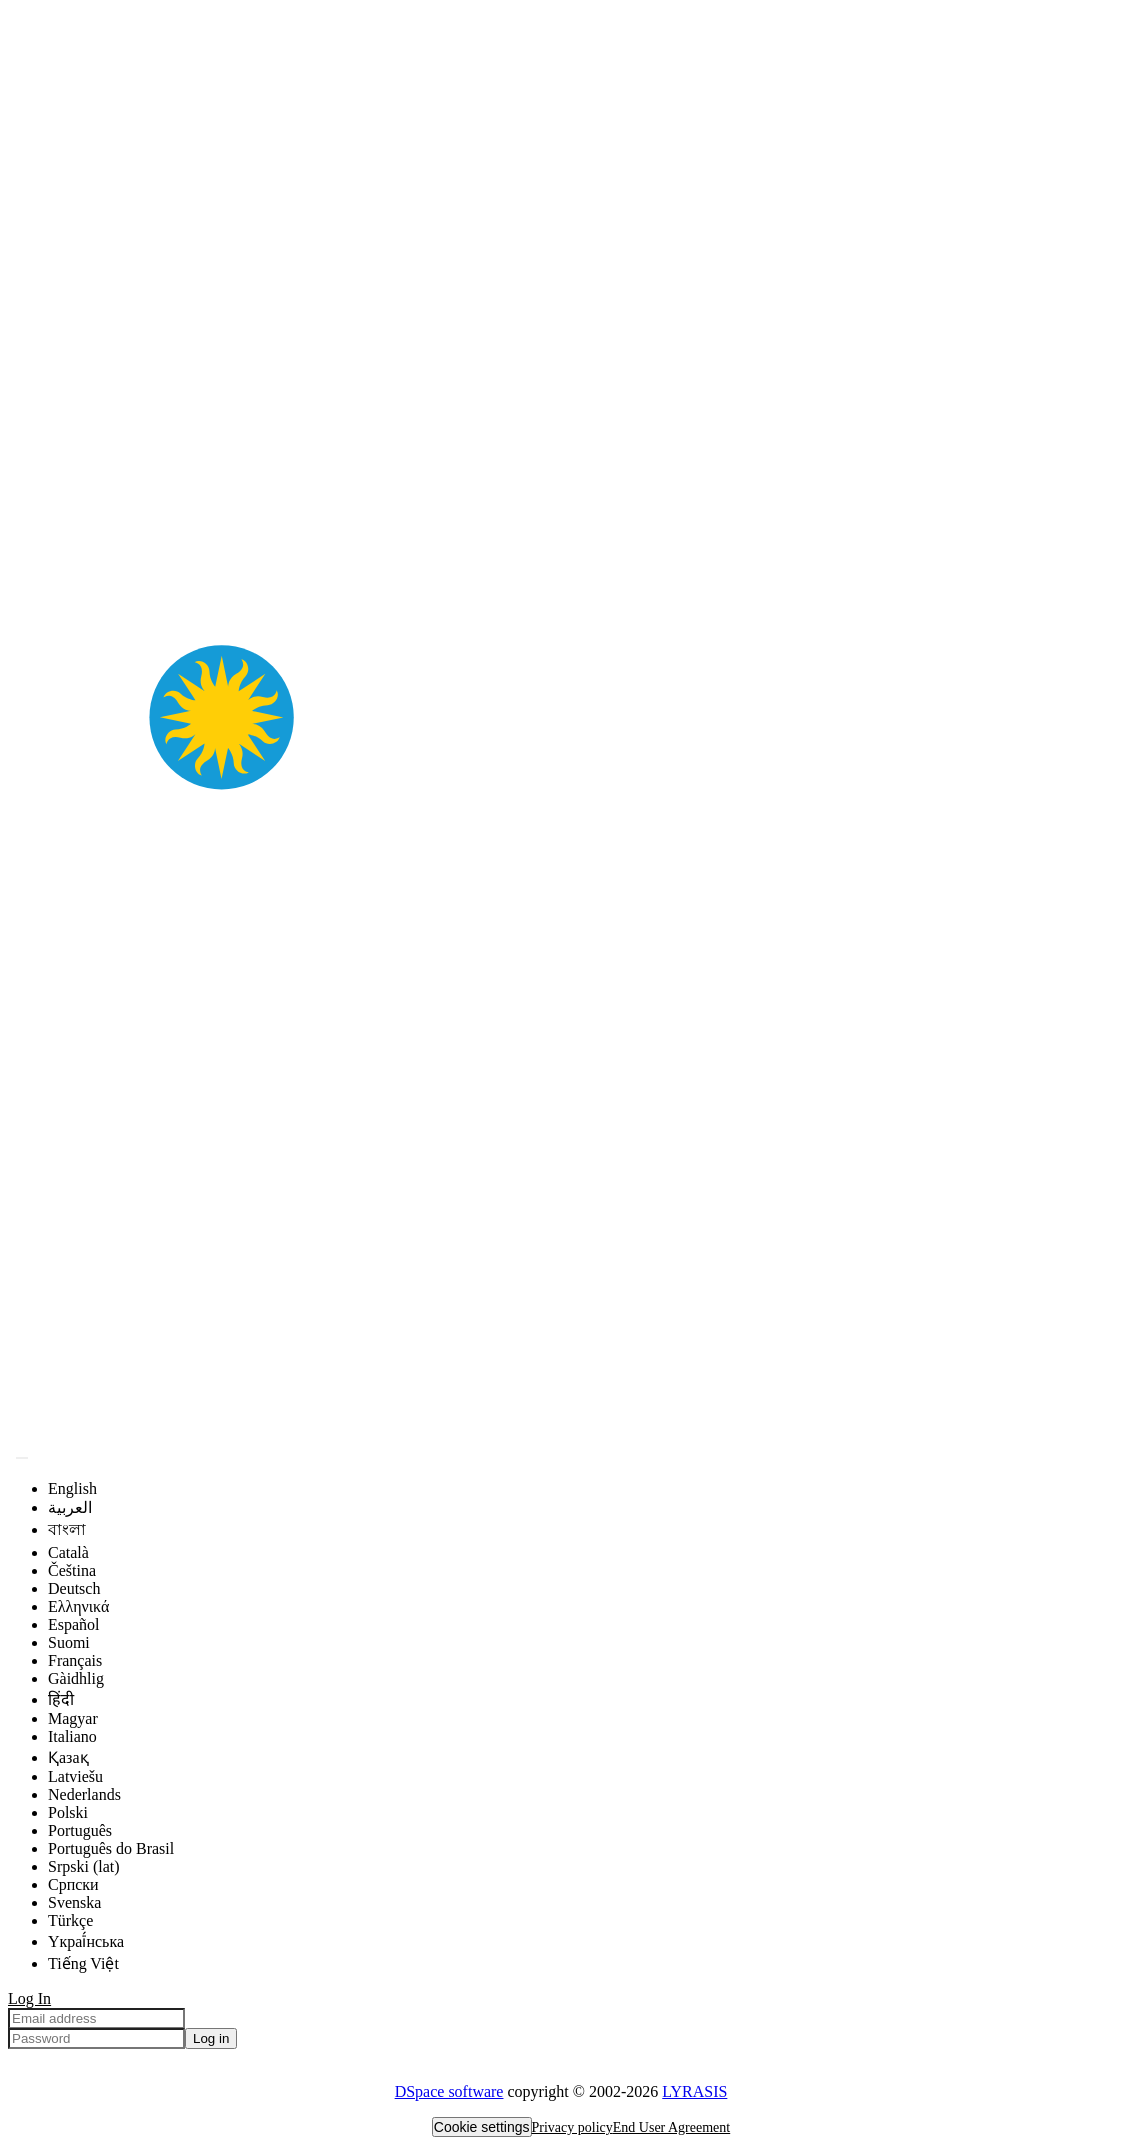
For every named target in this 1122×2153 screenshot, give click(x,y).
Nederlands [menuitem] (84, 1794)
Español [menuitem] (74, 1624)
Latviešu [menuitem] (75, 1776)
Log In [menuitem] (29, 1998)
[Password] (96, 2038)
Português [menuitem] (80, 1830)
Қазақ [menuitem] (68, 1757)
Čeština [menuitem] (72, 1570)
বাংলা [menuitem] (67, 1529)
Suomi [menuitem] (69, 1642)
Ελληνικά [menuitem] (78, 1606)
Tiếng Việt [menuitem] (83, 1963)
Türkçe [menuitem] (70, 1920)
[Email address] (96, 2018)
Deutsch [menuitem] (74, 1588)
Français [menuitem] (75, 1660)
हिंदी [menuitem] (61, 1699)
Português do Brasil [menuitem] (111, 1848)
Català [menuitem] (68, 1552)
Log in (211, 2038)
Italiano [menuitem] (72, 1736)
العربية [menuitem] (70, 1507)
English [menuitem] (72, 1488)
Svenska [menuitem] (74, 1902)
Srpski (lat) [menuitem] (84, 1866)
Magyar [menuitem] (73, 1718)
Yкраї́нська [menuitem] (86, 1941)
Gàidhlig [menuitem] (76, 1678)
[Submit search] (22, 1458)
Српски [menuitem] (73, 1884)
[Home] (561, 1433)
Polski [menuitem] (68, 1812)
